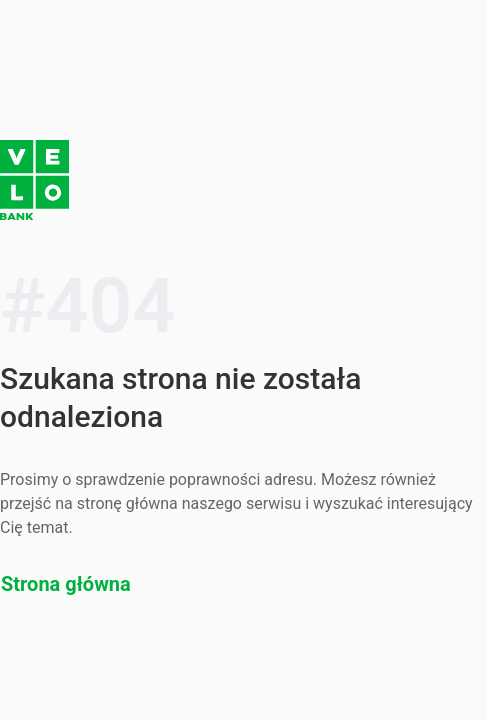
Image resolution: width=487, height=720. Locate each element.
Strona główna (66, 584)
